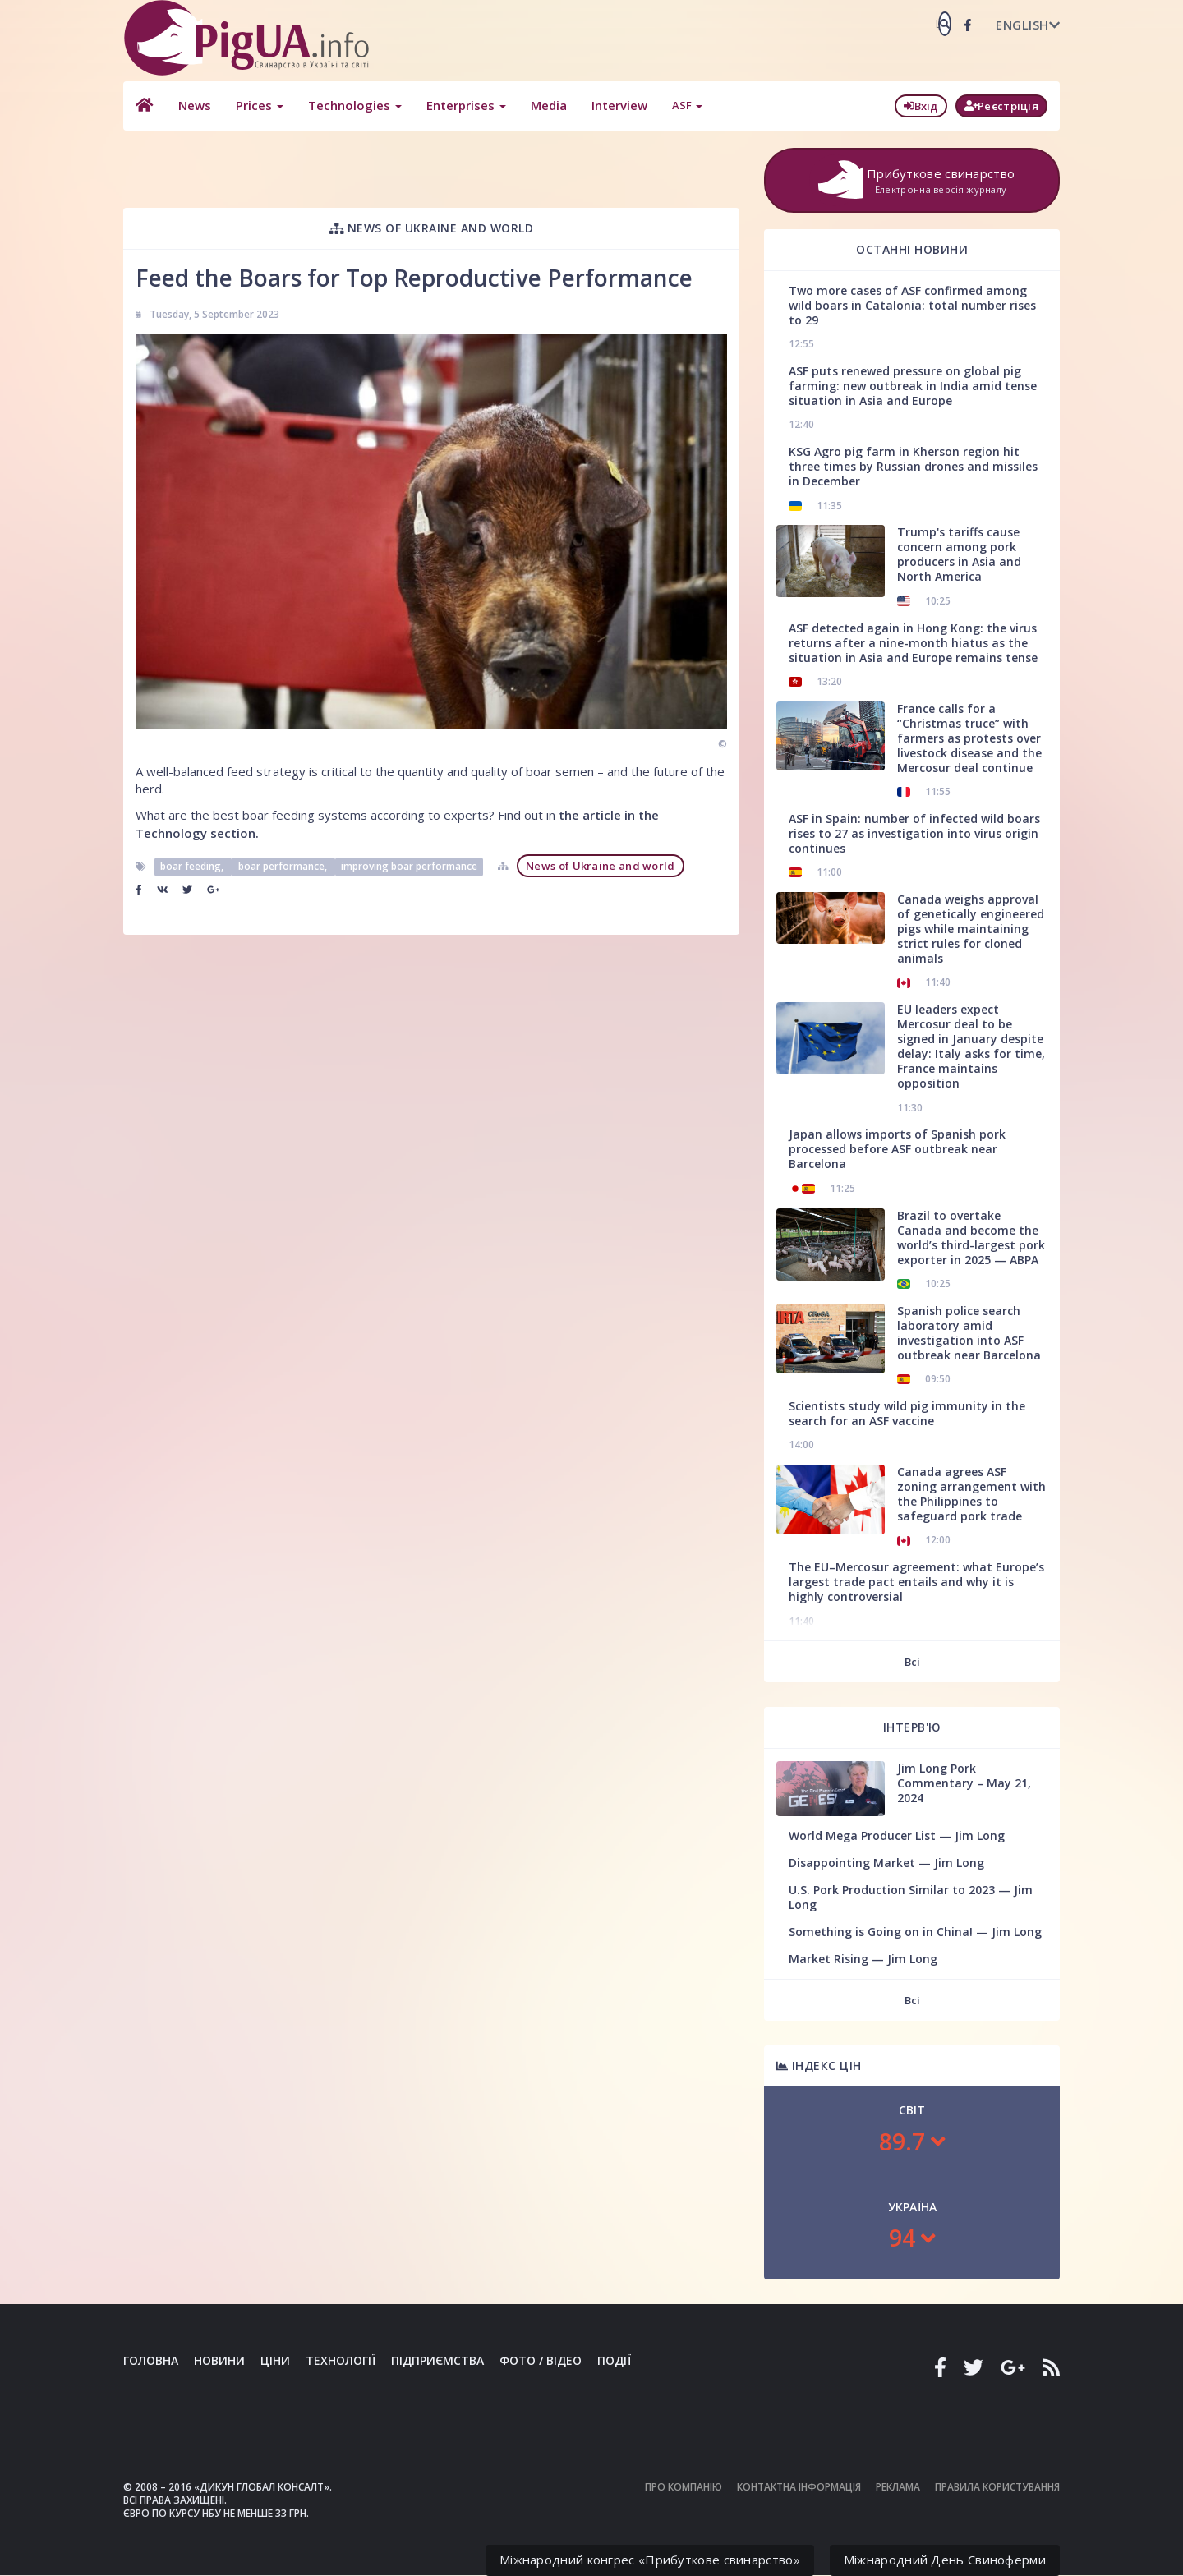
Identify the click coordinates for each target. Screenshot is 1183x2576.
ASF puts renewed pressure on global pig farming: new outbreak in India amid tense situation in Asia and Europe (913, 385)
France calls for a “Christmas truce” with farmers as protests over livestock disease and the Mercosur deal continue (969, 738)
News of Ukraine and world (431, 228)
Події (614, 2360)
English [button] (1028, 24)
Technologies (354, 105)
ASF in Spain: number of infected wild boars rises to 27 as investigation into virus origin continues (914, 833)
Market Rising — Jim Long (863, 1958)
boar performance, (283, 866)
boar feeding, (193, 866)
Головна (150, 2360)
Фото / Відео (540, 2360)
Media (548, 105)
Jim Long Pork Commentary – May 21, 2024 (964, 1783)
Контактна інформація (799, 2487)
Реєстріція (1001, 106)
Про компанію (683, 2487)
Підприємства (437, 2360)
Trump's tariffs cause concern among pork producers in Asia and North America (959, 554)
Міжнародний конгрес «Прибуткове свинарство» (649, 2559)
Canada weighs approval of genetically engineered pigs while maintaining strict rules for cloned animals (970, 928)
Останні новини (912, 249)
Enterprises (465, 105)
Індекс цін (819, 2065)
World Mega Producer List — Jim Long (897, 1835)
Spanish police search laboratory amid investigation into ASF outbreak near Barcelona (969, 1333)
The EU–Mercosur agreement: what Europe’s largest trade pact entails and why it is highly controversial (916, 1581)
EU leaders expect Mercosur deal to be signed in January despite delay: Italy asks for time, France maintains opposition (971, 1046)
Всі (912, 1661)
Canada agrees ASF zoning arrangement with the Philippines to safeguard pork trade (971, 1494)
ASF (686, 105)
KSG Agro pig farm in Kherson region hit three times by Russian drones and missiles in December (913, 466)
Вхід (921, 106)
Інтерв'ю (912, 1727)
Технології (340, 2360)
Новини (219, 2360)
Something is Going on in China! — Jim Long (915, 1931)
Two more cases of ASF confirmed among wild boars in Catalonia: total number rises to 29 (912, 305)
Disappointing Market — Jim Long (886, 1862)
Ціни (275, 2360)
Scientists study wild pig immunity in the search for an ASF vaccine (907, 1413)
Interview (619, 105)
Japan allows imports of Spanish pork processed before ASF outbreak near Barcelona (897, 1148)
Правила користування (997, 2487)
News (193, 105)
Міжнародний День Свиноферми (945, 2559)
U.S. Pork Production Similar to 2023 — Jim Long (911, 1897)
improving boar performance (409, 866)
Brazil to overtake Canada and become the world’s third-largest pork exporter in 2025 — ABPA (971, 1237)
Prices (259, 105)
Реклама (898, 2487)
